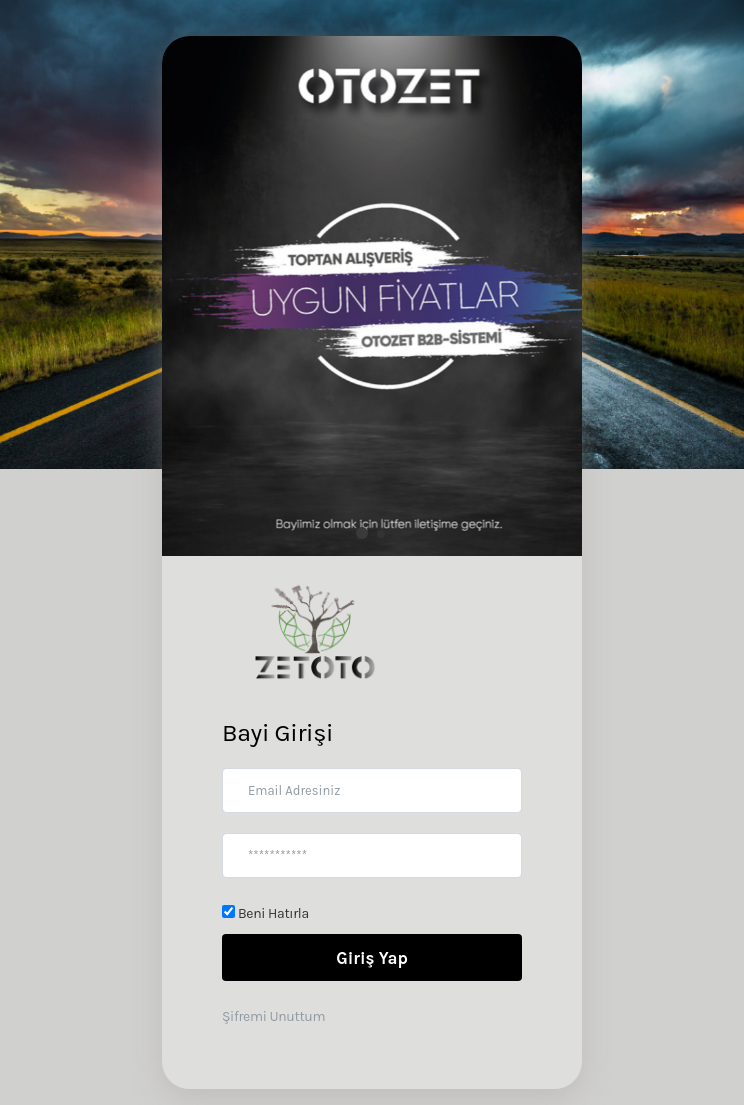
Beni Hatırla (265, 913)
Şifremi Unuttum (273, 1016)
